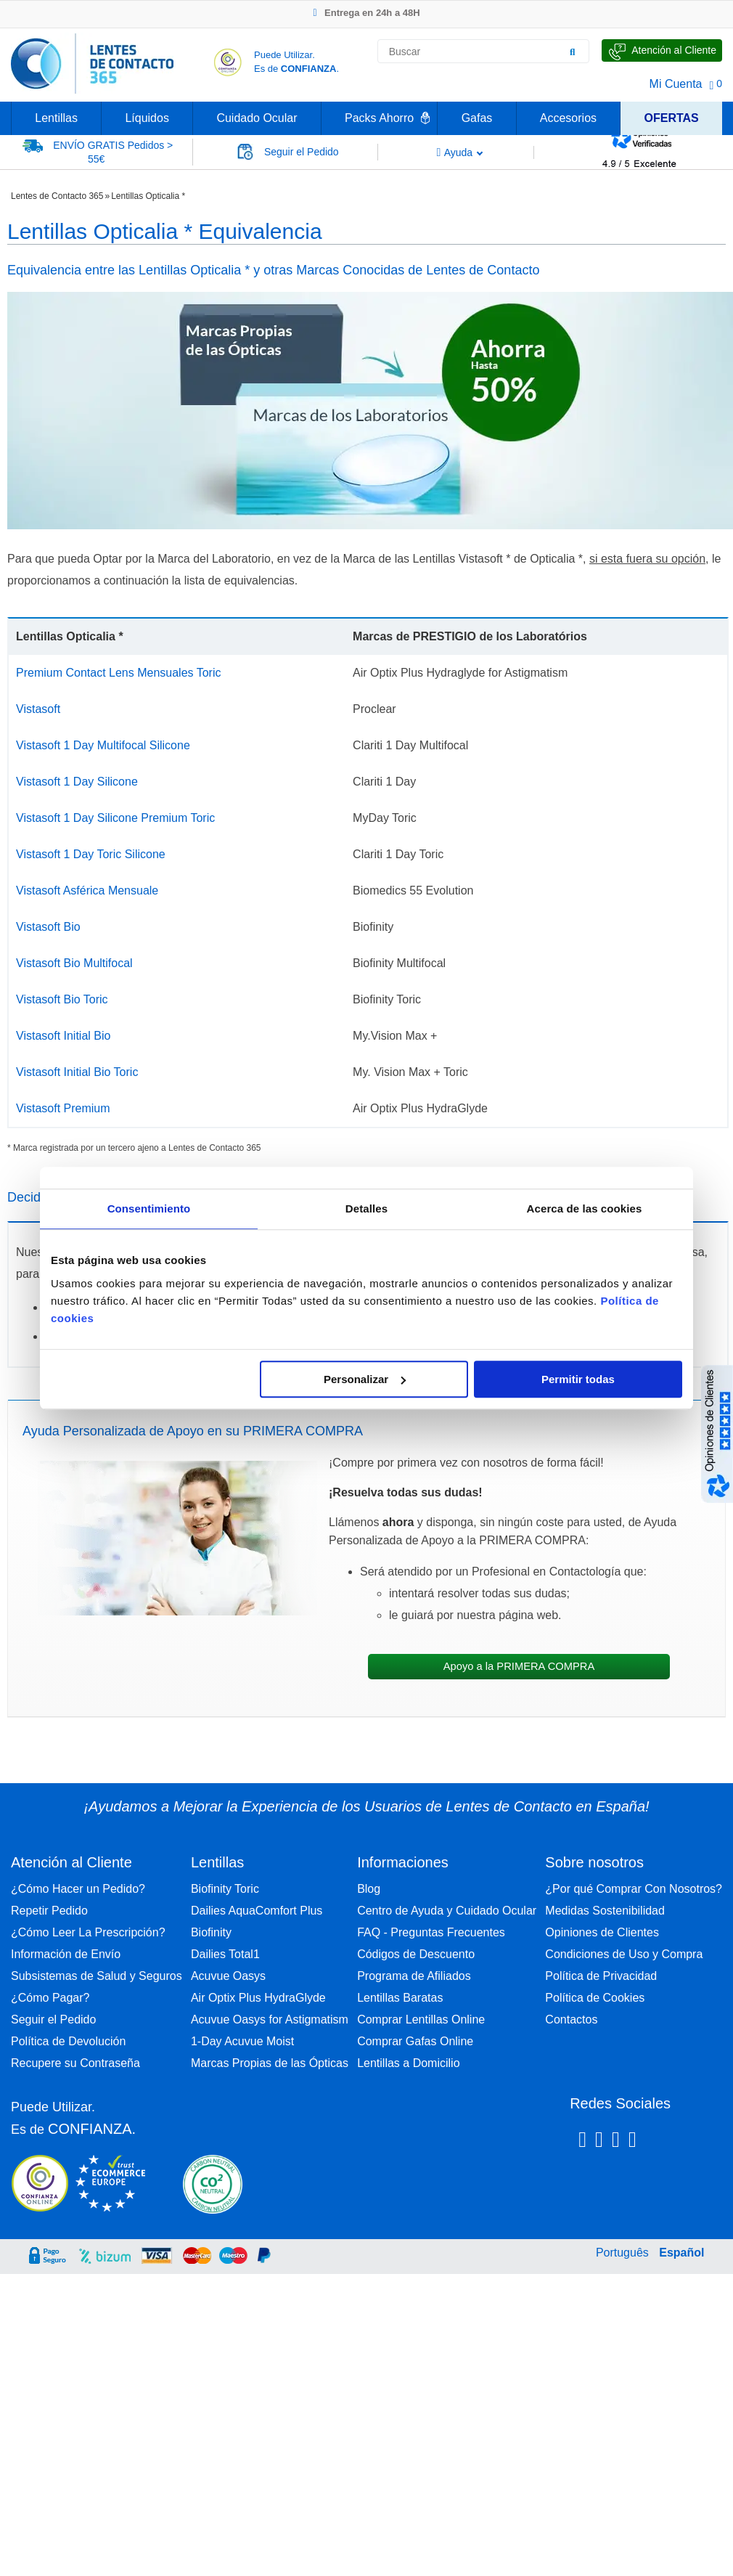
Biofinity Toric (225, 1889)
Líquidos (147, 118)
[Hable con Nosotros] (662, 50)
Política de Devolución (68, 2041)
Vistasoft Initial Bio (63, 1036)
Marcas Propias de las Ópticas (269, 2063)
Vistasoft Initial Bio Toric (77, 1072)
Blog (368, 1889)
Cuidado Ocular (256, 118)
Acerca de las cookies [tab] (584, 1208)
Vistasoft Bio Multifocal (74, 963)
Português (622, 2252)
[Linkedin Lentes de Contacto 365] (616, 2142)
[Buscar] (572, 51)
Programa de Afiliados (414, 1976)
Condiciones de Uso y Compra (624, 1954)
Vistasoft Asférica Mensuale (87, 890)
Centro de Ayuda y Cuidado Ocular (446, 1910)
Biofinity (211, 1932)
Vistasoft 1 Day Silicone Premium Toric (115, 818)
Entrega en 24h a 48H (366, 12)
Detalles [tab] (366, 1208)
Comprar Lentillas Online (421, 2019)
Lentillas (56, 118)
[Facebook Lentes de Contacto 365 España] (582, 2142)
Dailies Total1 (225, 1954)
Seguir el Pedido (53, 2019)
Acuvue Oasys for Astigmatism (269, 2019)
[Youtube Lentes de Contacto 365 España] (669, 2142)
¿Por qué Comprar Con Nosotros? (633, 1889)
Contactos (571, 2019)
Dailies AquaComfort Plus (256, 1910)
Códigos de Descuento (416, 1954)
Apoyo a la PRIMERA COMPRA (519, 1666)
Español (681, 2252)
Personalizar (365, 1379)
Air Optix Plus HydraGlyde (258, 1998)
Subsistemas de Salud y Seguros (96, 1976)
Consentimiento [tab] (149, 1208)
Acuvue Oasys (228, 1976)
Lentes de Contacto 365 (57, 196)
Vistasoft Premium (63, 1108)
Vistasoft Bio (48, 927)
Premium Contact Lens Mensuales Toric (118, 673)
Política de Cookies (594, 1998)
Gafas (477, 118)
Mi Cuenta (676, 84)
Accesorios (568, 118)
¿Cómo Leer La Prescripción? (88, 1932)
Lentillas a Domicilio (408, 2063)
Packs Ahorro (379, 118)
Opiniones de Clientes (602, 1932)
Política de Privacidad (601, 1976)
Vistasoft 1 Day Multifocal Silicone (103, 745)
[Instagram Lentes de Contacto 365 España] (599, 2142)
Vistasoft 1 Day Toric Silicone (90, 854)
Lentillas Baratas (400, 1998)
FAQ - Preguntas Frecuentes (431, 1932)
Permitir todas (578, 1379)
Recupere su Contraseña (75, 2063)
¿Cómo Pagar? (50, 1998)
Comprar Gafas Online (415, 2041)
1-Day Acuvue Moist (242, 2041)
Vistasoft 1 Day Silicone (77, 781)
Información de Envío (65, 1954)
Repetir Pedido (49, 1910)
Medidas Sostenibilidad (605, 1910)
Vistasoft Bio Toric (62, 999)
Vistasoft (38, 709)
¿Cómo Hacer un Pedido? (78, 1889)
